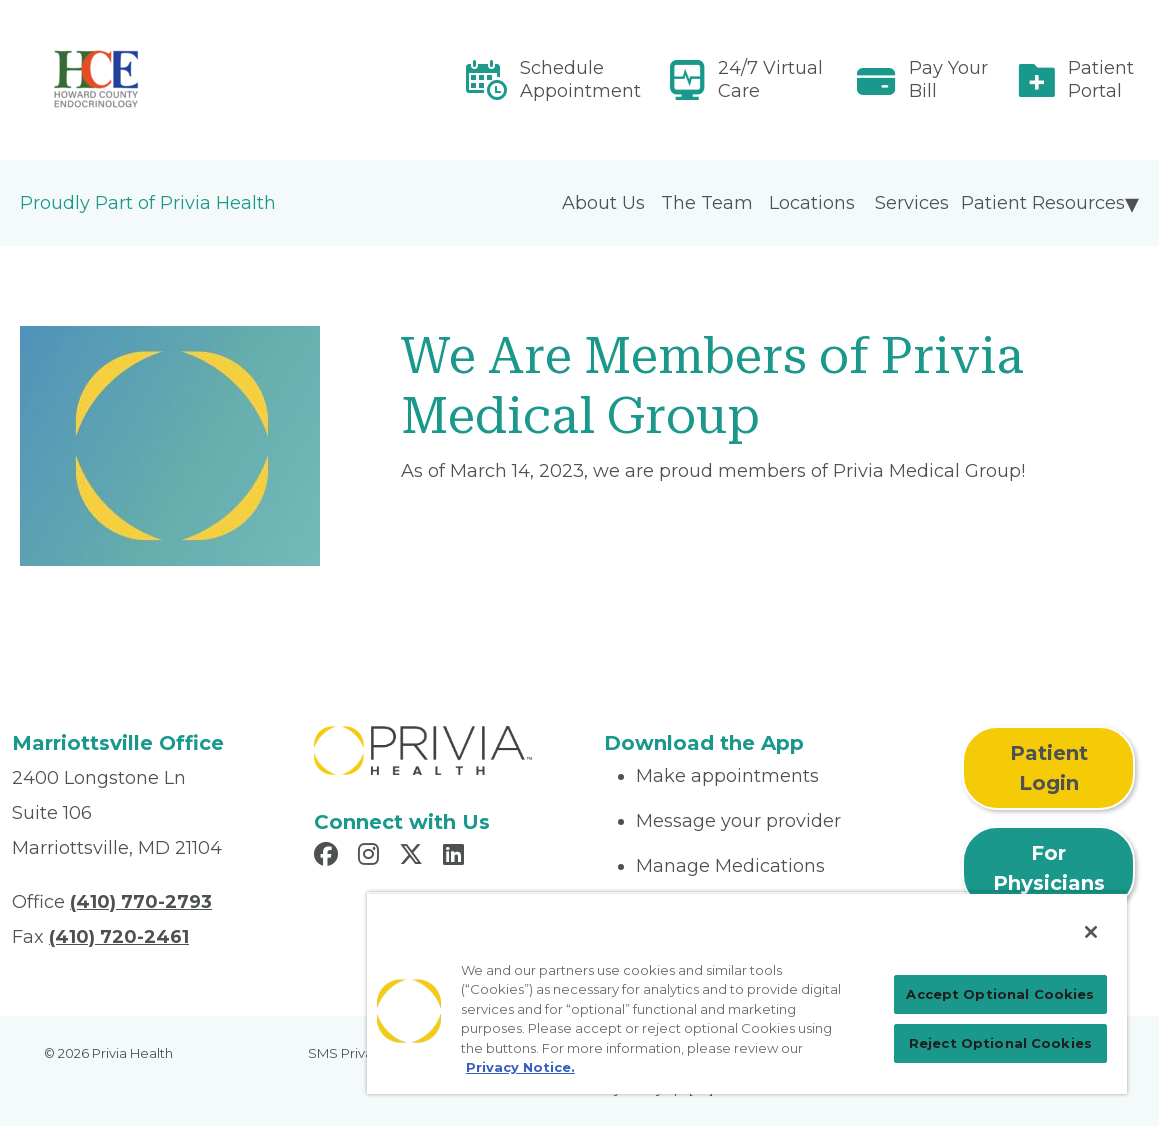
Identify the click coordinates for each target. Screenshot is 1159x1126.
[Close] (1091, 932)
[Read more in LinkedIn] (456, 857)
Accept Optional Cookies (1000, 994)
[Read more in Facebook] (329, 857)
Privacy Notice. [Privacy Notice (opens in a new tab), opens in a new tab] (520, 1067)
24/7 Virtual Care (770, 79)
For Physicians (1049, 868)
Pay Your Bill (948, 79)
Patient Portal (1101, 79)
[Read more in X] (414, 857)
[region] (747, 993)
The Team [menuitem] (707, 203)
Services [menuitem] (912, 203)
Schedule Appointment (580, 79)
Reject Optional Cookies (1000, 1043)
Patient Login (1049, 768)
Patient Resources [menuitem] (1043, 203)
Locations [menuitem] (812, 203)
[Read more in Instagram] (371, 857)
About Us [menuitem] (603, 203)
